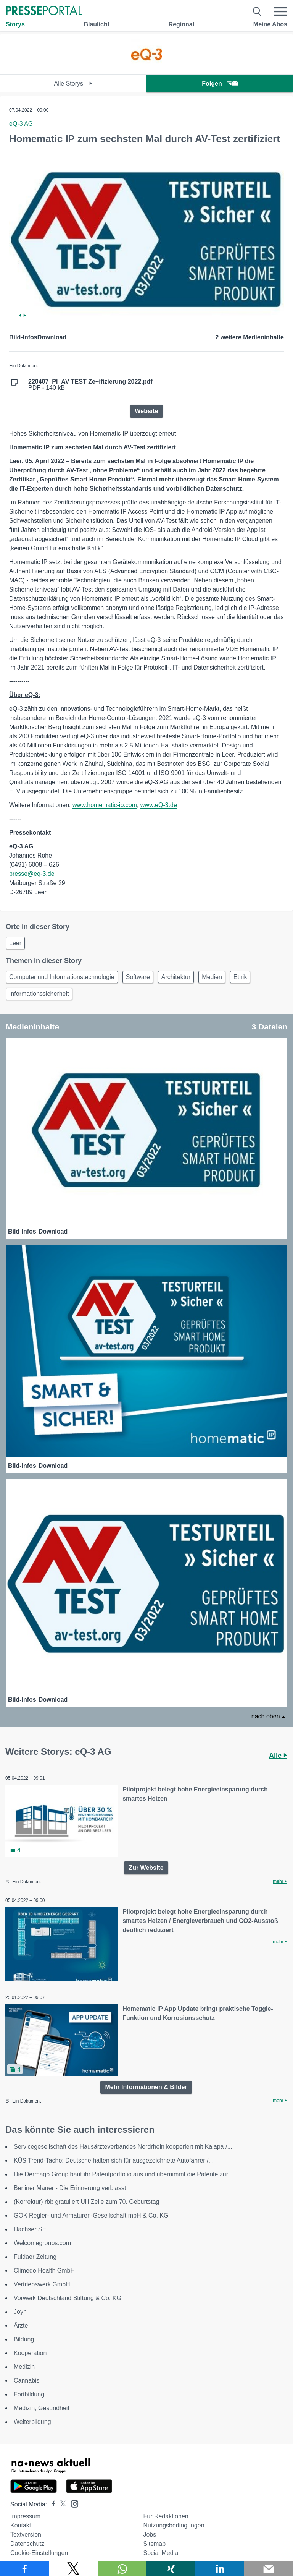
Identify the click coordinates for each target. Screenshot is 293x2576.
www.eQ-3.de (158, 805)
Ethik (240, 977)
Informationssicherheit (39, 994)
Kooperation (30, 2353)
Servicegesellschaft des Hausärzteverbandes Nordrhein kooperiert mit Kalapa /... (123, 2146)
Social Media (160, 2553)
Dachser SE (30, 2229)
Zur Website (146, 1867)
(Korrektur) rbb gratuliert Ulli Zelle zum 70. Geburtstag (86, 2201)
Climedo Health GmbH (44, 2270)
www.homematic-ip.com (104, 805)
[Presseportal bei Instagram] (72, 2503)
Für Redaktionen (165, 2516)
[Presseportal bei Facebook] (51, 2504)
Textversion (25, 2534)
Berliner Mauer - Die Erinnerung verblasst (70, 2188)
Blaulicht (96, 24)
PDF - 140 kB (90, 385)
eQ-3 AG (21, 123)
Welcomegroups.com (42, 2243)
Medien (212, 977)
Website (146, 411)
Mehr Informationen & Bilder (146, 2087)
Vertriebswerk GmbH (42, 2284)
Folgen (219, 83)
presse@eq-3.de (32, 874)
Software (138, 977)
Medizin (24, 2367)
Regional (182, 24)
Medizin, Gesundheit (41, 2408)
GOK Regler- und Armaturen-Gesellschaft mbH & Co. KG (91, 2215)
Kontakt (20, 2525)
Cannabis (27, 2380)
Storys (15, 24)
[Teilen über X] (73, 2568)
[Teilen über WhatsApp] (122, 2568)
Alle (278, 1755)
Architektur (175, 977)
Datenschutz (27, 2543)
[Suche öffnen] (257, 11)
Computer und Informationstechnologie (61, 977)
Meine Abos (270, 24)
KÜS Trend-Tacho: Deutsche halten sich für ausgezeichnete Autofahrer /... (114, 2160)
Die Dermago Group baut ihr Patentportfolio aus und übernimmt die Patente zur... (123, 2174)
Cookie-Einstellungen (39, 2553)
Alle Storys (73, 83)
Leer (15, 943)
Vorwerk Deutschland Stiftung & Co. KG (67, 2298)
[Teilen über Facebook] (24, 2568)
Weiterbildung (32, 2422)
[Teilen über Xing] (170, 2568)
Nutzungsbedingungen (173, 2525)
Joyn (20, 2312)
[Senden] (268, 2568)
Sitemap (154, 2543)
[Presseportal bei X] (60, 2504)
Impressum (25, 2516)
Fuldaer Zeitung (35, 2256)
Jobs (149, 2534)
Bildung (24, 2339)
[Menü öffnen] (280, 11)
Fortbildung (29, 2394)
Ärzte (21, 2325)
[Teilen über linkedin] (219, 2568)
